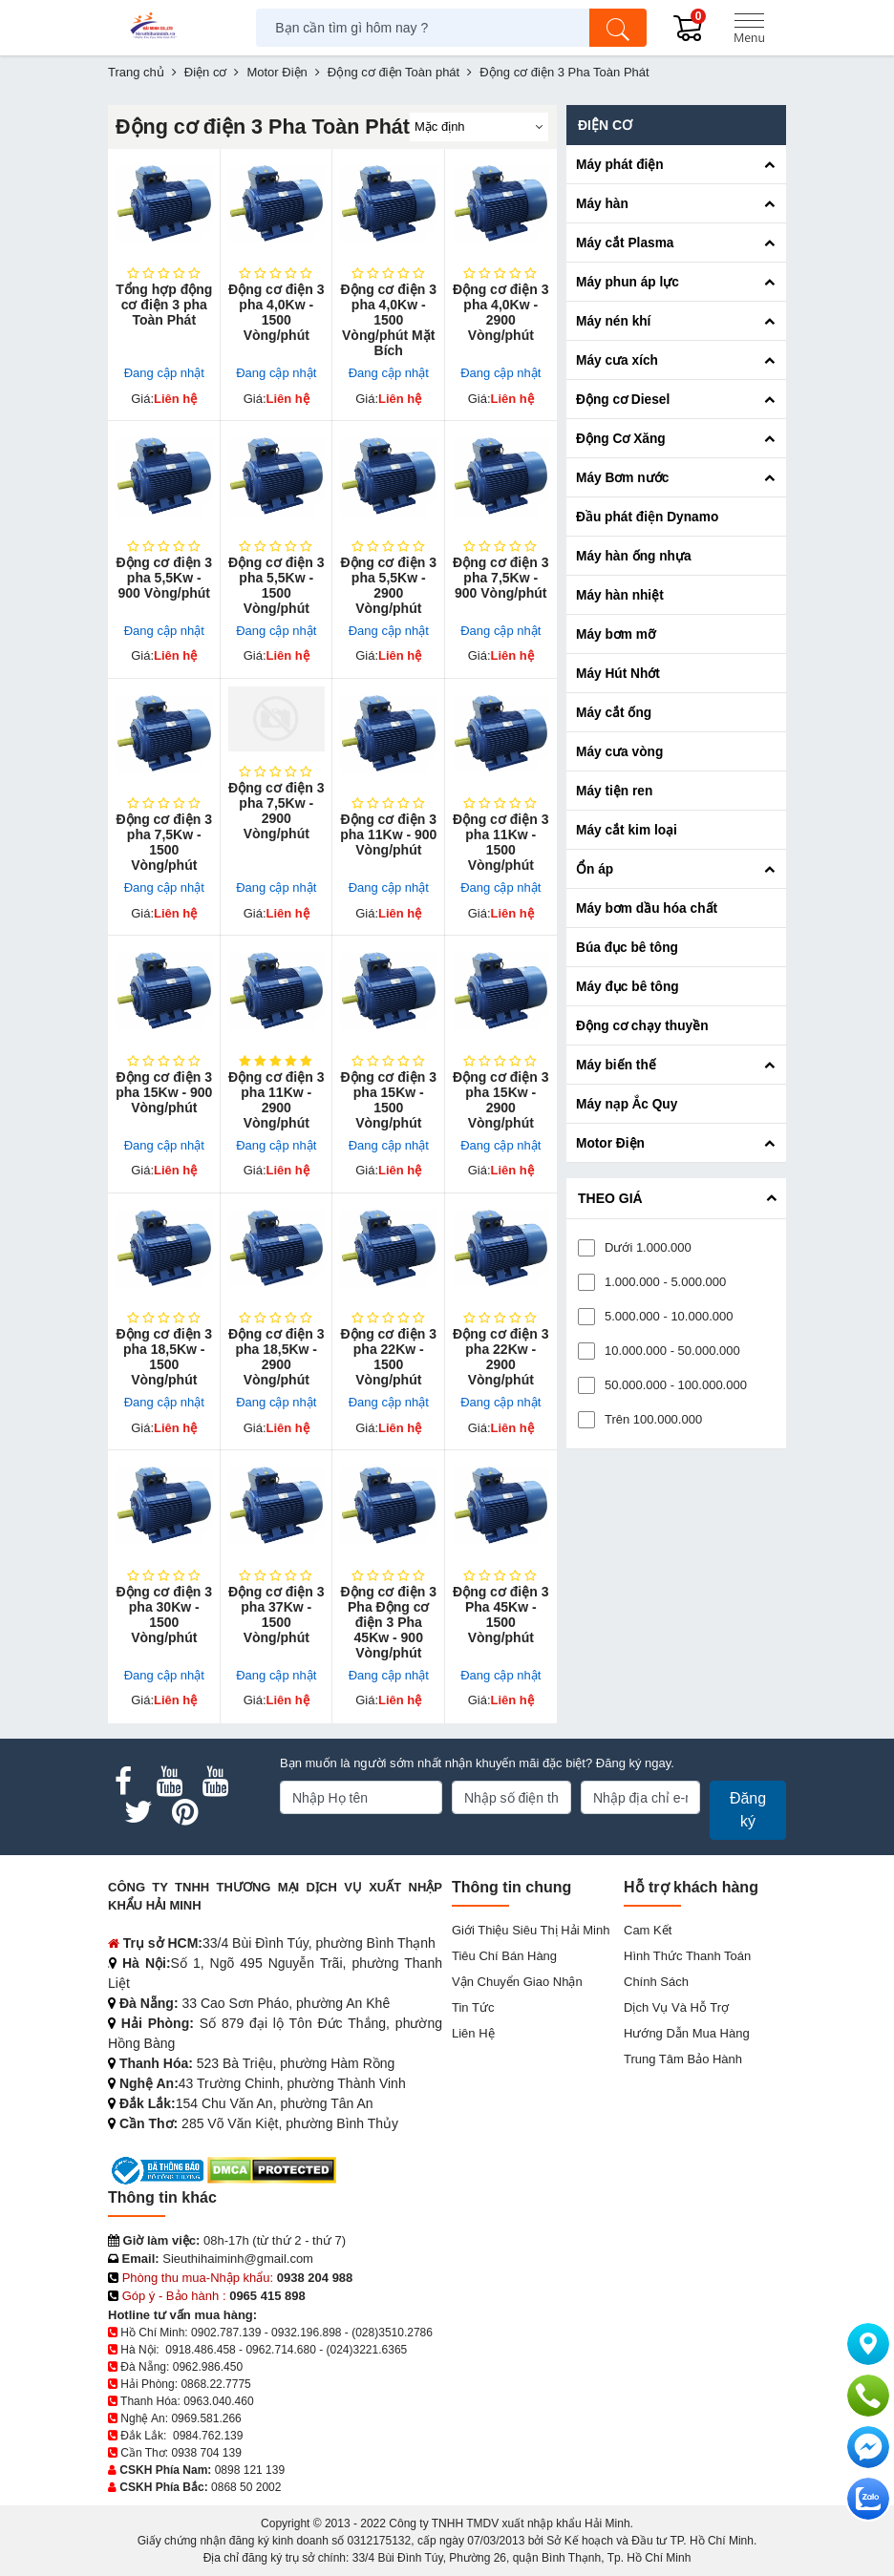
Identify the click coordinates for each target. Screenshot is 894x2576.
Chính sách (656, 1981)
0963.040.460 (218, 2401)
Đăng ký (748, 1809)
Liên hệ (473, 2033)
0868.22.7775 (215, 2384)
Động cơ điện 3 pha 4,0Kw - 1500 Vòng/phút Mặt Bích (388, 320)
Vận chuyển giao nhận (517, 1981)
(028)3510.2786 (392, 2332)
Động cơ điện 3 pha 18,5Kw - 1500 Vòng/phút (164, 1356)
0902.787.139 (226, 2332)
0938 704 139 (206, 2453)
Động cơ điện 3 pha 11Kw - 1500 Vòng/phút (500, 842)
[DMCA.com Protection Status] (271, 2170)
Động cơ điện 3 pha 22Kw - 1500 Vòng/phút (388, 1356)
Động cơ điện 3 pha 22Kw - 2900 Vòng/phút (500, 1356)
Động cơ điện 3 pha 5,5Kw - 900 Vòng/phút (164, 578)
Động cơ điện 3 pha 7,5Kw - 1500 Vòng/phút (164, 842)
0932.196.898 (306, 2332)
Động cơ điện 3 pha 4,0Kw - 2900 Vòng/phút (500, 312)
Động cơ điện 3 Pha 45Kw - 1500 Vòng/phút (500, 1614)
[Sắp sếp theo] (479, 127)
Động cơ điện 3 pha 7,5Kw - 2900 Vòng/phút (276, 810)
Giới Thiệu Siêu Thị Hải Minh (530, 1930)
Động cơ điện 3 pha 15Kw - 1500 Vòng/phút (388, 1099)
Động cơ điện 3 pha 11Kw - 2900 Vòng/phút (276, 1099)
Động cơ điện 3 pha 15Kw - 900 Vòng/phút (164, 1092)
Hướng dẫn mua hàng (687, 2033)
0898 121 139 (250, 2470)
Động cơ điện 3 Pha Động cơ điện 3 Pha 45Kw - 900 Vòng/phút (388, 1622)
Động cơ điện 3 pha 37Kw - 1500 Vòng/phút (276, 1614)
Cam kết (647, 1930)
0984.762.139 (208, 2435)
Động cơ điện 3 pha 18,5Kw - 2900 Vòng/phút (276, 1356)
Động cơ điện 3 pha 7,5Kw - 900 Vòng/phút (500, 578)
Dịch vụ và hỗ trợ (676, 2007)
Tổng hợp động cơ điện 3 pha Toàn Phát (164, 304)
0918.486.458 (200, 2349)
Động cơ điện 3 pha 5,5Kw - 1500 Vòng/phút (276, 585)
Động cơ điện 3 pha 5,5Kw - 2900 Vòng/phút (388, 585)
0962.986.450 (208, 2367)
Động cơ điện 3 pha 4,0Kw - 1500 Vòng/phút (276, 312)
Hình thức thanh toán (687, 1956)
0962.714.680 (280, 2349)
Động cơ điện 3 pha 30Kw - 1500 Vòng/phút (164, 1614)
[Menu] (749, 28)
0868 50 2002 (246, 2487)
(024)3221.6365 (367, 2349)
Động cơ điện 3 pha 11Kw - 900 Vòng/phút (388, 834)
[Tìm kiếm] (618, 28)
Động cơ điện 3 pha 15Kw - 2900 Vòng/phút (500, 1099)
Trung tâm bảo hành (683, 2059)
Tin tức (473, 2007)
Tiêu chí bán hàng (504, 1956)
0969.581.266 (206, 2418)
